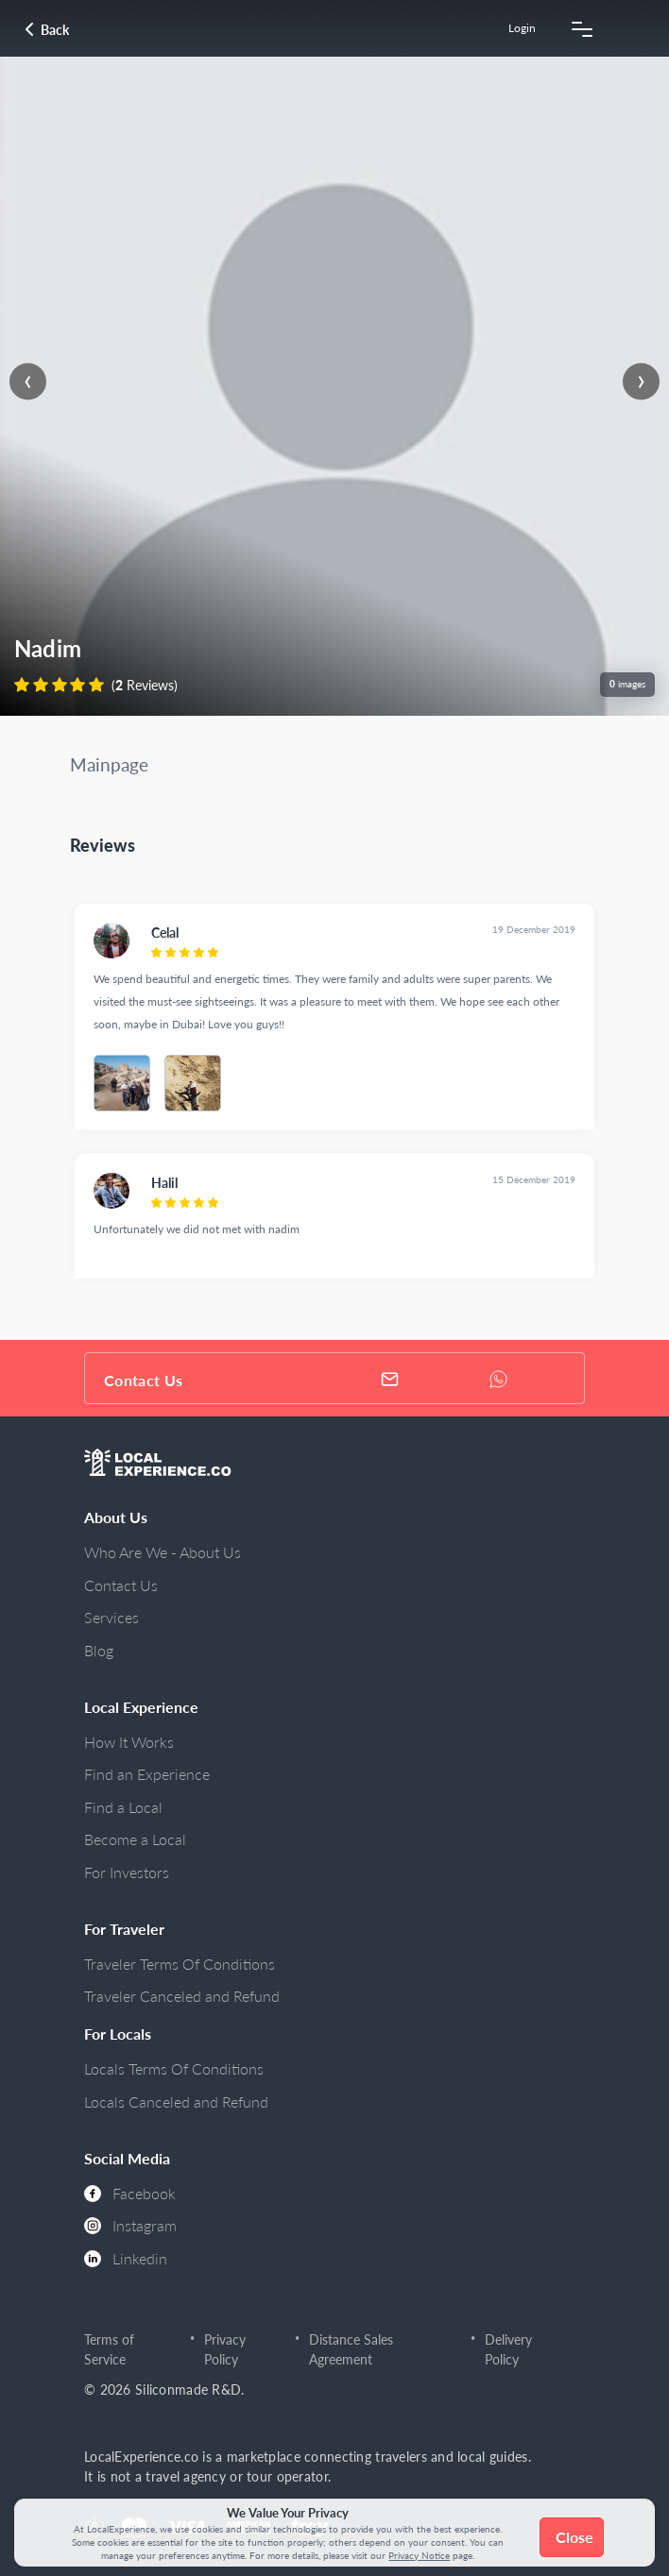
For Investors (126, 1872)
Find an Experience (147, 1774)
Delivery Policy (508, 2349)
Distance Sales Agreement (351, 2349)
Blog (98, 1650)
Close (575, 2537)
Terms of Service (109, 2349)
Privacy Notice (419, 2555)
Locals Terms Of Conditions (174, 2068)
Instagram (130, 2225)
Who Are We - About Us (162, 1552)
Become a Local (135, 1839)
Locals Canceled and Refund (176, 2101)
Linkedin (125, 2258)
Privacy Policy (225, 2349)
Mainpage (109, 764)
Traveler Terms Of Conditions (179, 1964)
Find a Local (123, 1807)
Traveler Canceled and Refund (182, 1996)
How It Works (129, 1742)
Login (522, 28)
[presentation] (27, 382)
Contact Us (121, 1585)
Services (111, 1617)
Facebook (130, 2193)
